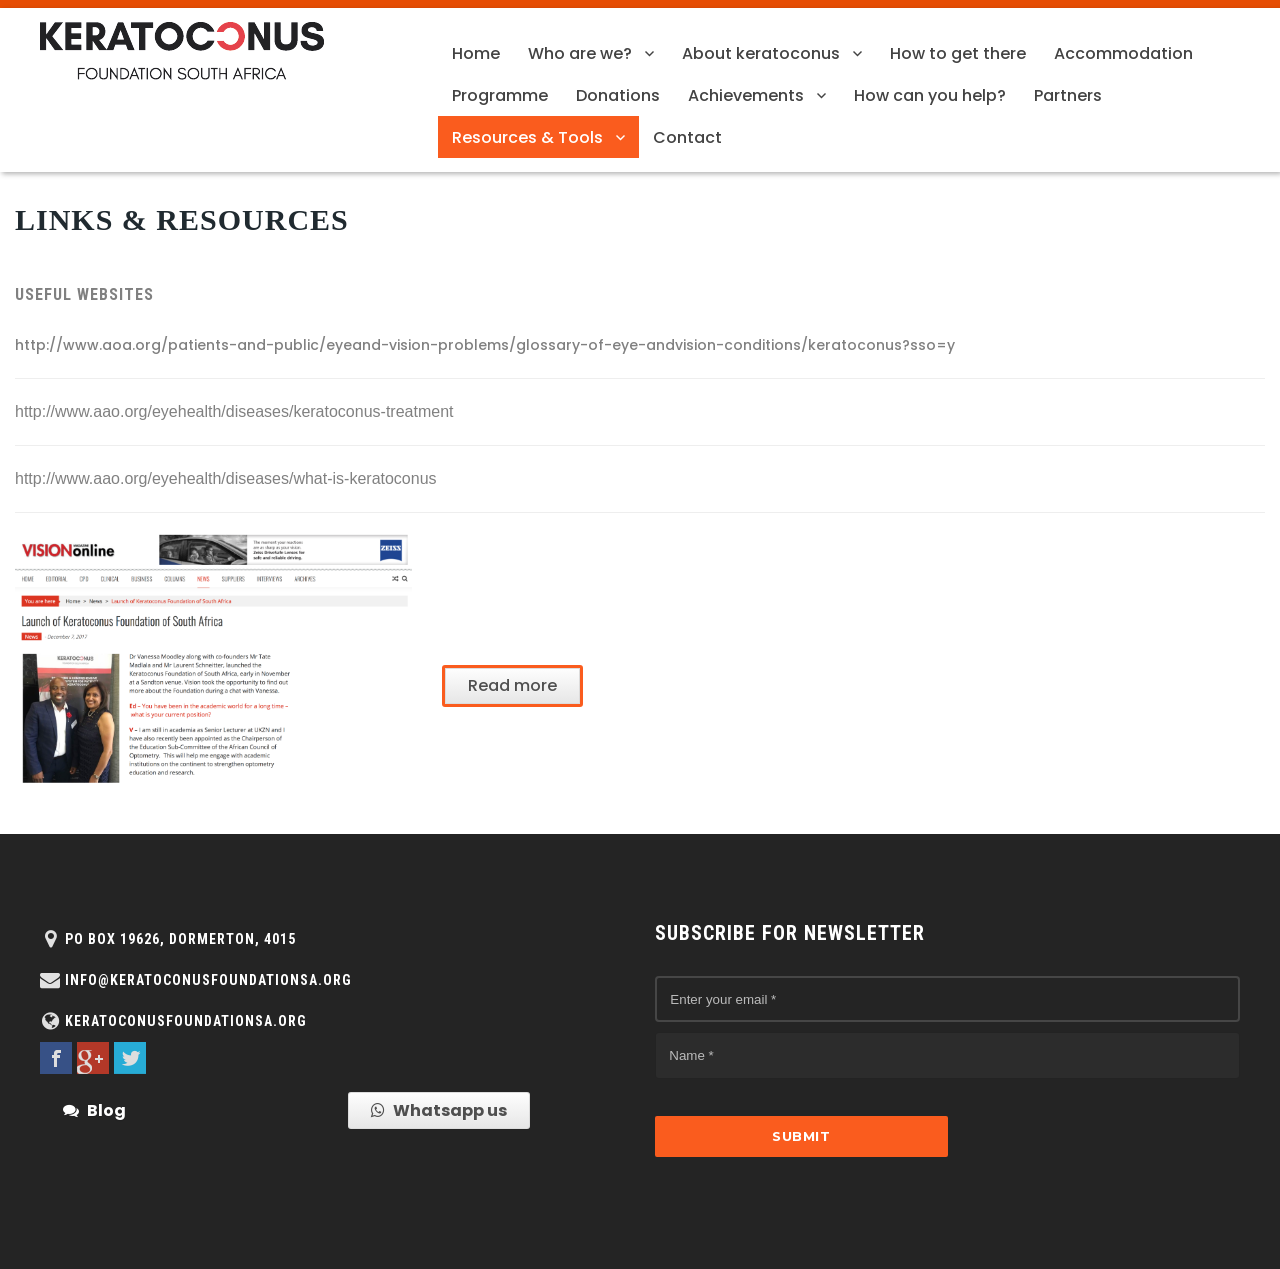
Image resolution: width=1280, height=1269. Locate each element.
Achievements (746, 95)
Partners (1068, 95)
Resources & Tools (527, 137)
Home (476, 53)
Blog (94, 1110)
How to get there (958, 53)
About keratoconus (761, 53)
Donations (618, 95)
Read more (512, 685)
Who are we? (580, 53)
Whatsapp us (439, 1110)
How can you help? (930, 95)
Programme (500, 95)
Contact (687, 137)
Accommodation (1123, 53)
